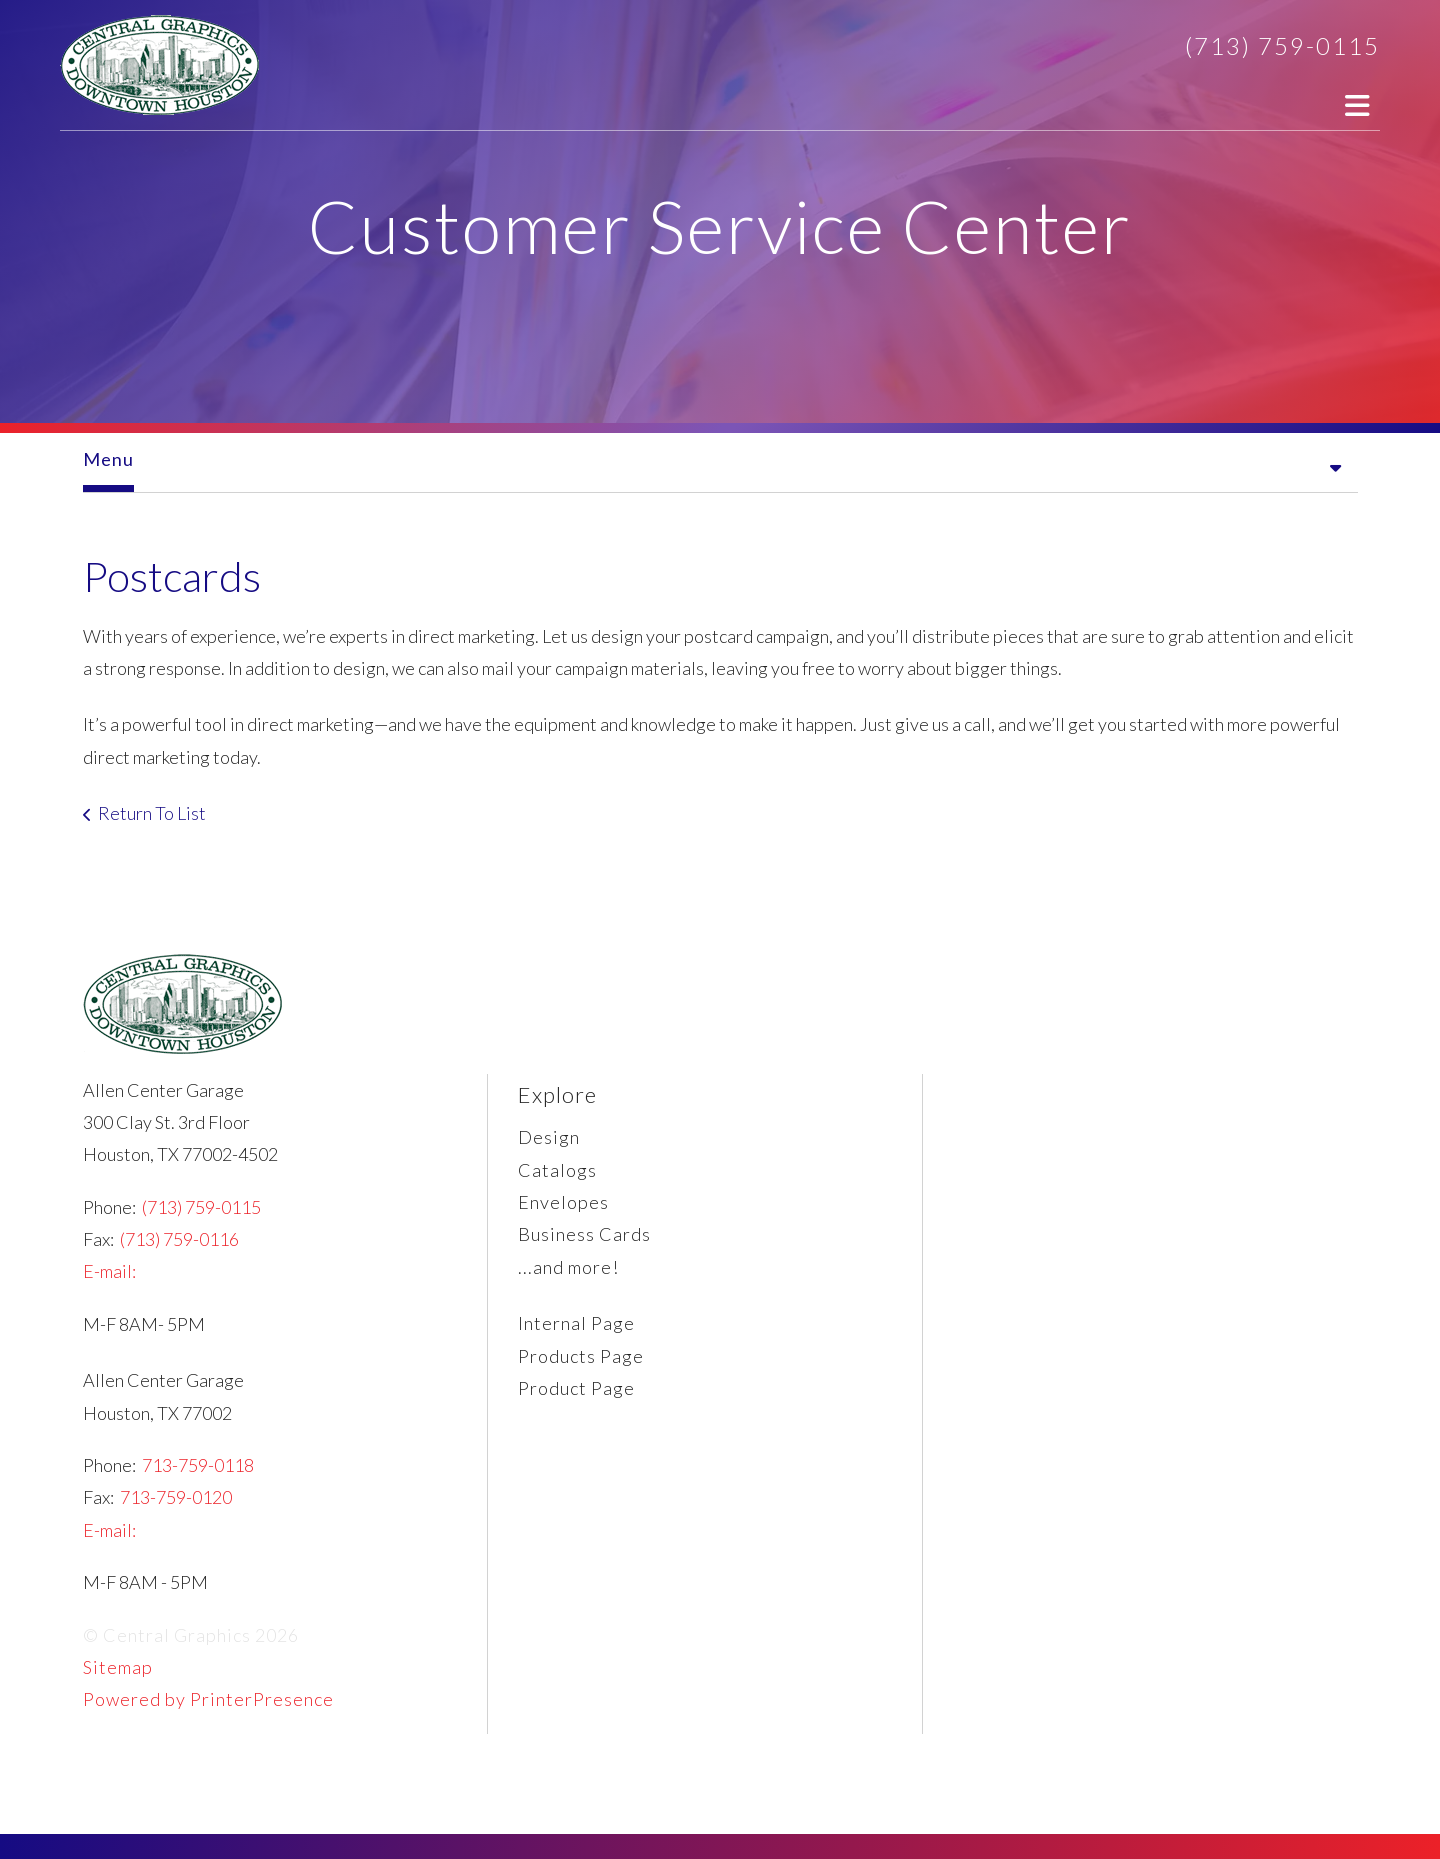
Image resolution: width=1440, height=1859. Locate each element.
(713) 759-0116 (179, 1239)
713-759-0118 (198, 1465)
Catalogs (557, 1170)
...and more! (568, 1267)
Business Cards (584, 1234)
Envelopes (563, 1202)
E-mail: (109, 1271)
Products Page (581, 1356)
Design (549, 1137)
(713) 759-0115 (1282, 45)
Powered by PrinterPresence (208, 1699)
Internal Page (576, 1323)
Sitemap (118, 1667)
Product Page (576, 1388)
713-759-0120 (176, 1497)
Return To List (152, 813)
